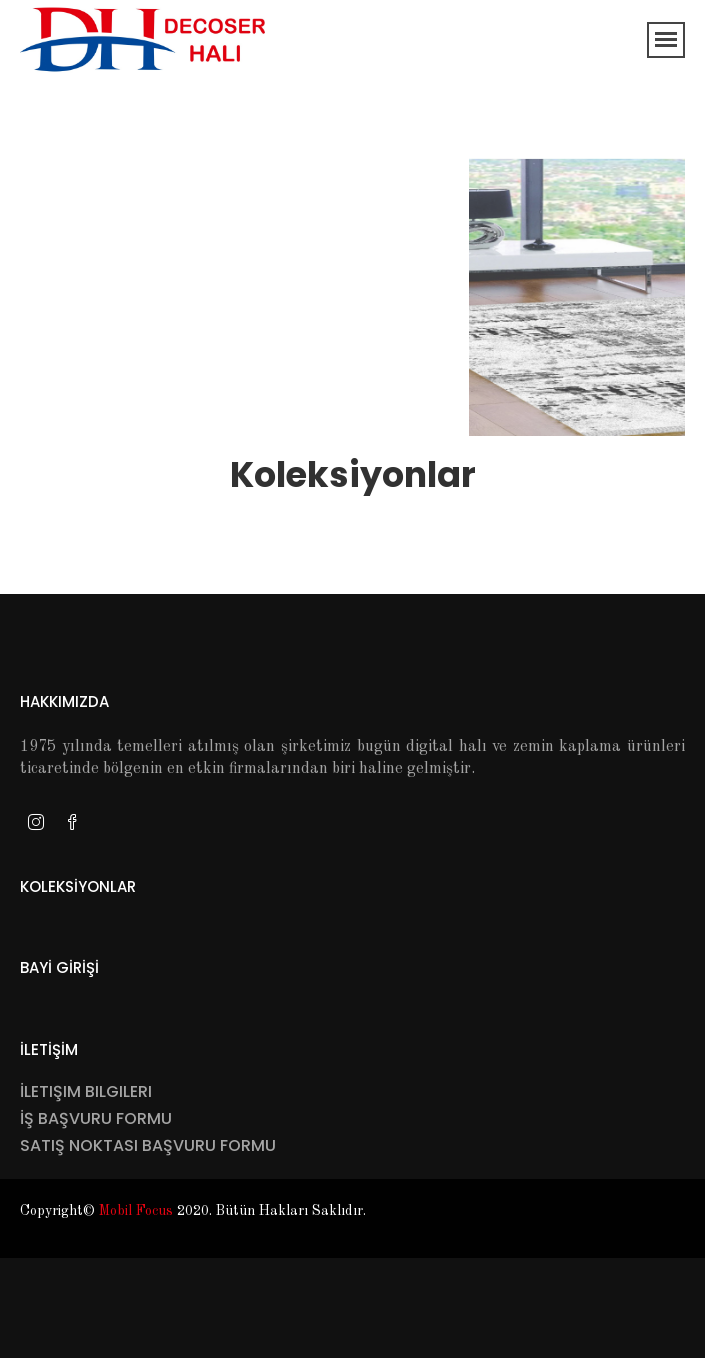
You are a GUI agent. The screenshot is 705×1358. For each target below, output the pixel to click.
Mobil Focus (136, 1211)
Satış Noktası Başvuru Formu (148, 1145)
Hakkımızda (64, 701)
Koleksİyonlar (78, 886)
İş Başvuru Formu (96, 1118)
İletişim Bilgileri (86, 1091)
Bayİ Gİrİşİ (59, 967)
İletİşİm (49, 1049)
